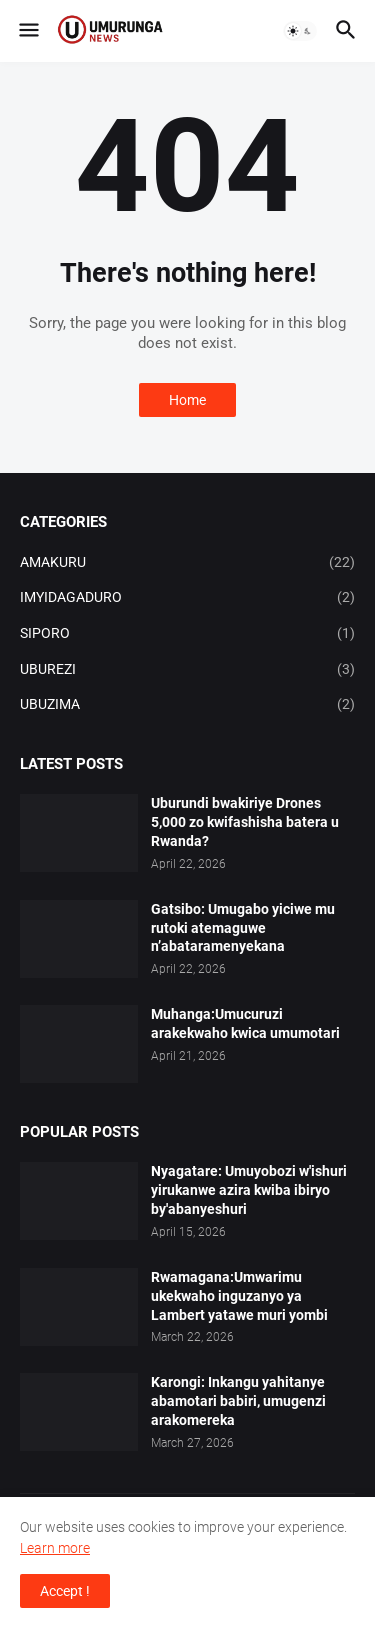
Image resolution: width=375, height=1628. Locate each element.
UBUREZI (187, 670)
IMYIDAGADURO (187, 598)
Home (187, 400)
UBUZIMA (187, 705)
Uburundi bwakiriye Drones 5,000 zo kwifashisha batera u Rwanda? (245, 822)
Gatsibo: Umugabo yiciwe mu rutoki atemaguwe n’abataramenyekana (243, 928)
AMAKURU (187, 563)
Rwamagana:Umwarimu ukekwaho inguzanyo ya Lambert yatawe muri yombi (239, 1296)
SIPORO (187, 634)
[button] (27, 31)
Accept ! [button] (65, 1591)
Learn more (55, 1548)
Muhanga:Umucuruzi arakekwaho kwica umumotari (245, 1023)
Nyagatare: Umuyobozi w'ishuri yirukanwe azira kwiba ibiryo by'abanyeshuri (249, 1190)
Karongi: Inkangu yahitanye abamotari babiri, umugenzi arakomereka (238, 1401)
